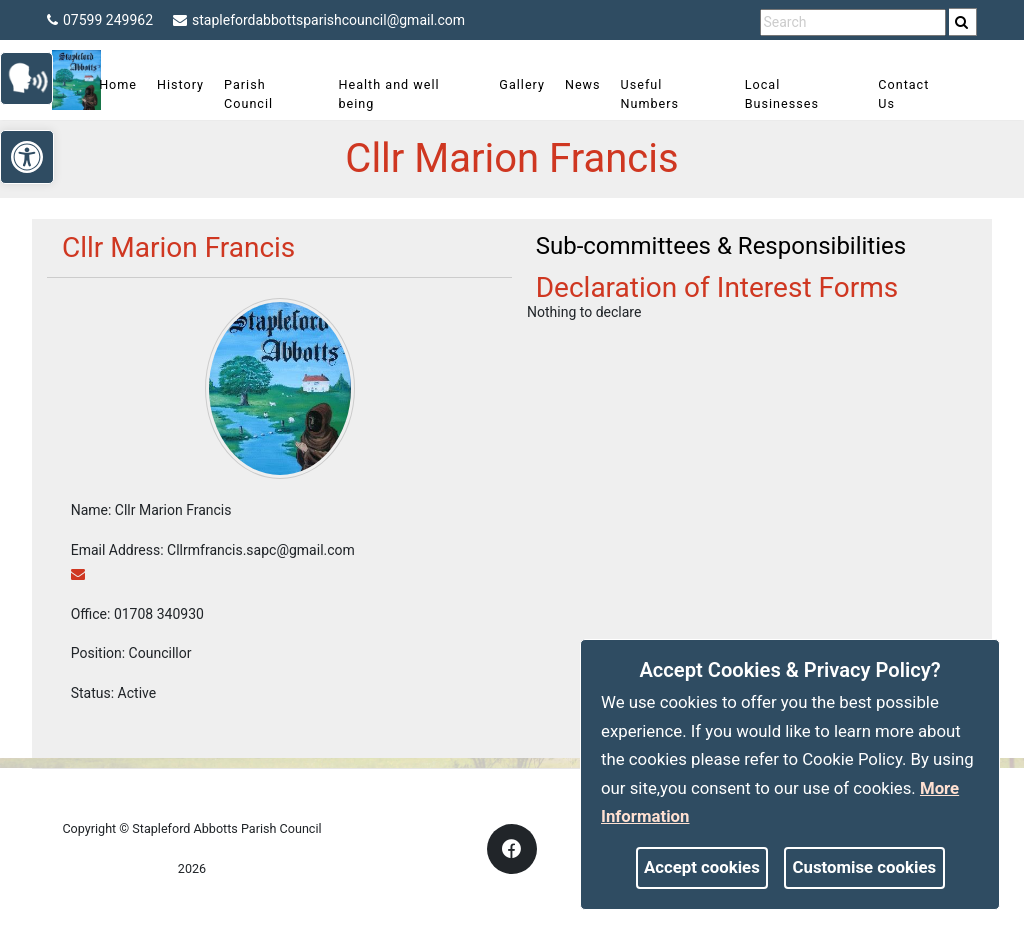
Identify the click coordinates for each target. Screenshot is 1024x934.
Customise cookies (865, 867)
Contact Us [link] (894, 94)
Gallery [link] (524, 84)
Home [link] (132, 84)
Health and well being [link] (397, 94)
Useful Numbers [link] (651, 94)
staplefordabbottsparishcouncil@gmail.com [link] (319, 20)
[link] (961, 22)
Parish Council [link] (262, 94)
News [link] (585, 84)
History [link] (194, 84)
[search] (963, 22)
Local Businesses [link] (778, 94)
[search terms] (853, 22)
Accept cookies (702, 867)
